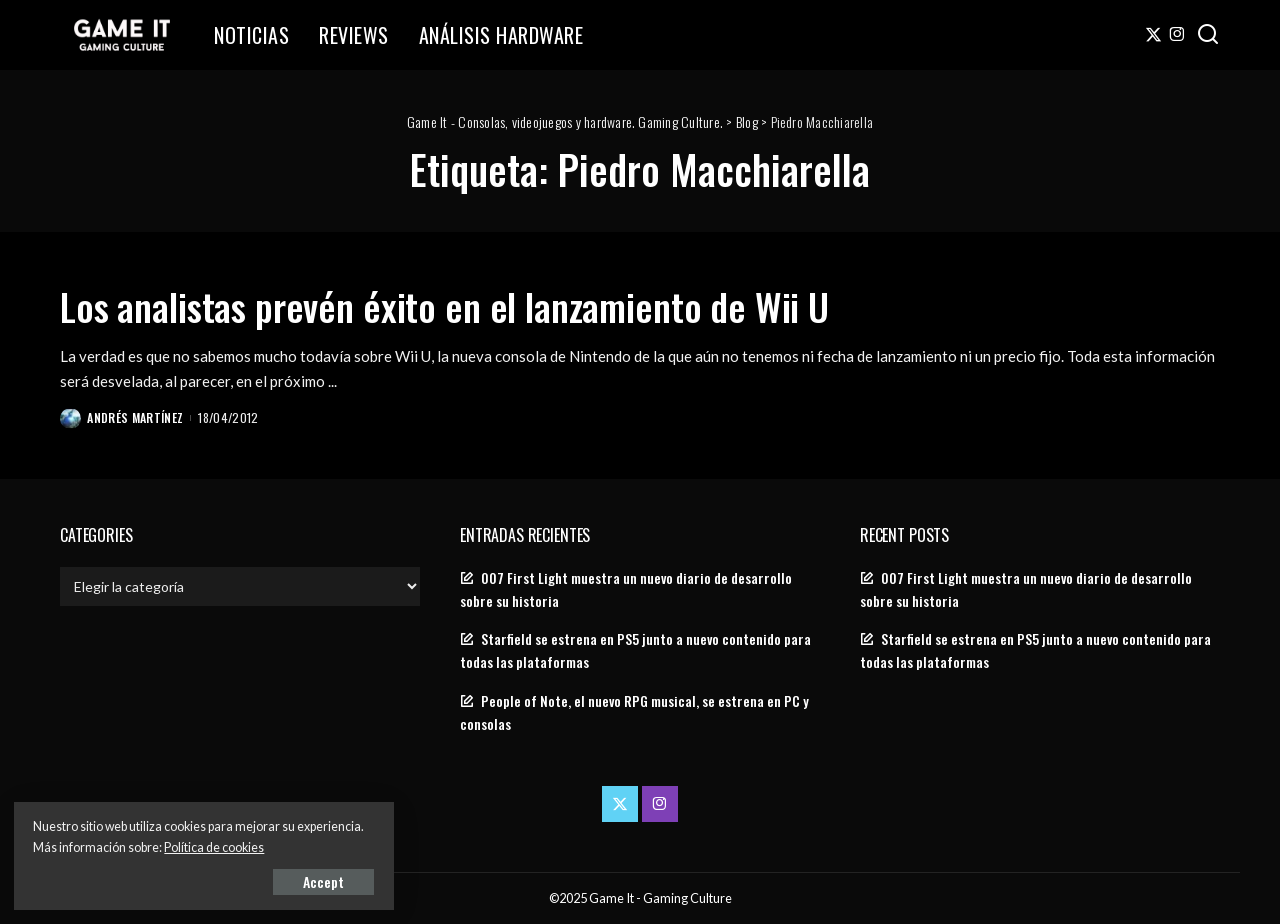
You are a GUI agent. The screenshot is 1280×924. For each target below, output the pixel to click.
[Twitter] (1153, 35)
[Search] (1208, 35)
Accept (244, 880)
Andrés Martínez (136, 416)
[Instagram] (1177, 35)
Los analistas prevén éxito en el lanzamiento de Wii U (469, 305)
